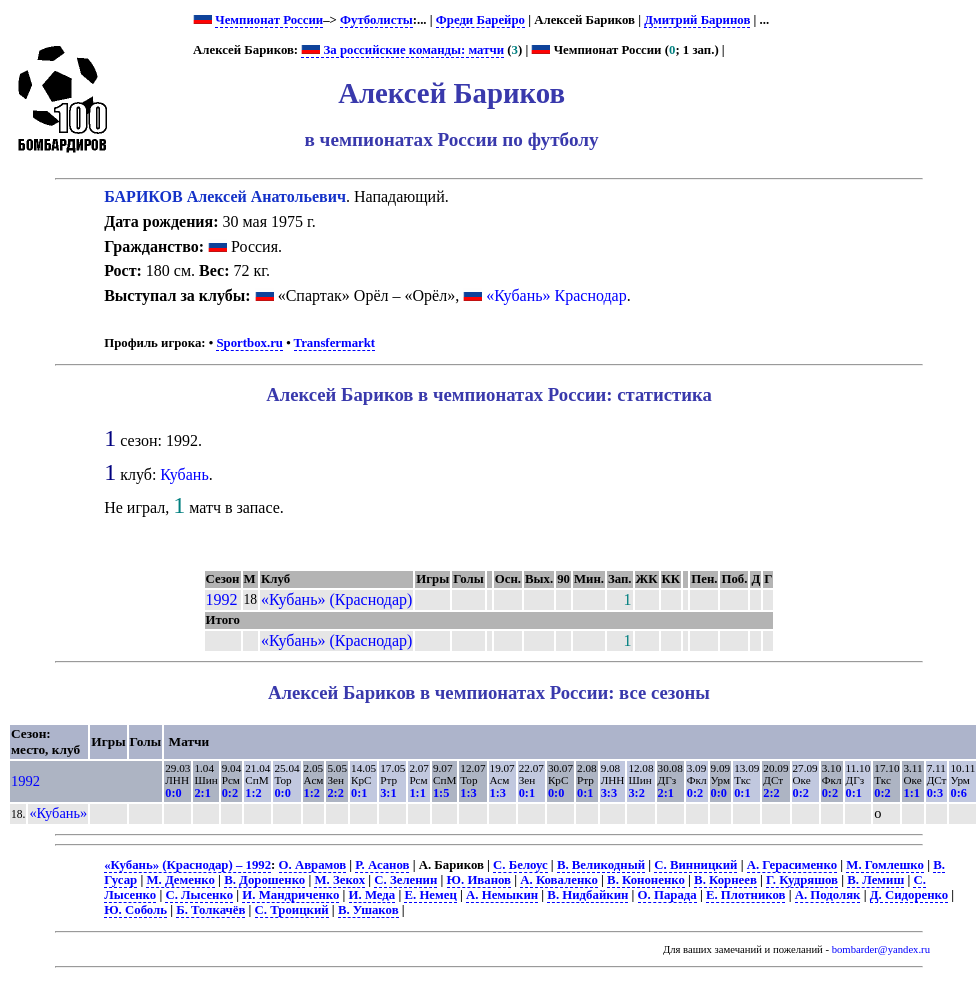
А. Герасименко (792, 865)
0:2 (230, 793)
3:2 (636, 793)
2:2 (335, 793)
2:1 (202, 793)
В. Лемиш (875, 880)
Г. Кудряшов (802, 880)
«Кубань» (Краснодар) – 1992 (187, 865)
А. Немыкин (502, 895)
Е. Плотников (746, 895)
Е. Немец (430, 895)
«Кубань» (58, 813)
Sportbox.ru (249, 343)
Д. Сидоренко (909, 895)
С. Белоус (520, 865)
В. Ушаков (368, 910)
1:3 (468, 793)
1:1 (417, 793)
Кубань (184, 474)
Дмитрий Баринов (697, 20)
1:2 (253, 793)
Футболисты (376, 20)
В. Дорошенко (264, 880)
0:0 (173, 793)
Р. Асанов (382, 865)
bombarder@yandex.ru (881, 949)
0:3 (935, 793)
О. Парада (667, 895)
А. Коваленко (559, 880)
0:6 (958, 793)
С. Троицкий (292, 910)
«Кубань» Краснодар (556, 295)
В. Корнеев (725, 880)
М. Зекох (339, 880)
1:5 (441, 793)
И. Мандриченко (290, 895)
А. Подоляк (828, 895)
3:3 (609, 793)
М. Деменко (180, 880)
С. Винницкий (695, 865)
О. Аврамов (313, 865)
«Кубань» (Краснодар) (336, 599)
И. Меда (372, 895)
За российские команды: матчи (402, 50)
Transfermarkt (335, 343)
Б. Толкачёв (210, 910)
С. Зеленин (405, 880)
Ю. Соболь (135, 910)
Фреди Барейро (480, 20)
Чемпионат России (269, 20)
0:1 (359, 793)
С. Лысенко (199, 895)
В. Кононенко (646, 880)
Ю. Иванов (479, 880)
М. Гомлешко (885, 865)
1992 (222, 599)
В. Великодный (601, 865)
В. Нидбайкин (587, 895)
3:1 (388, 793)
